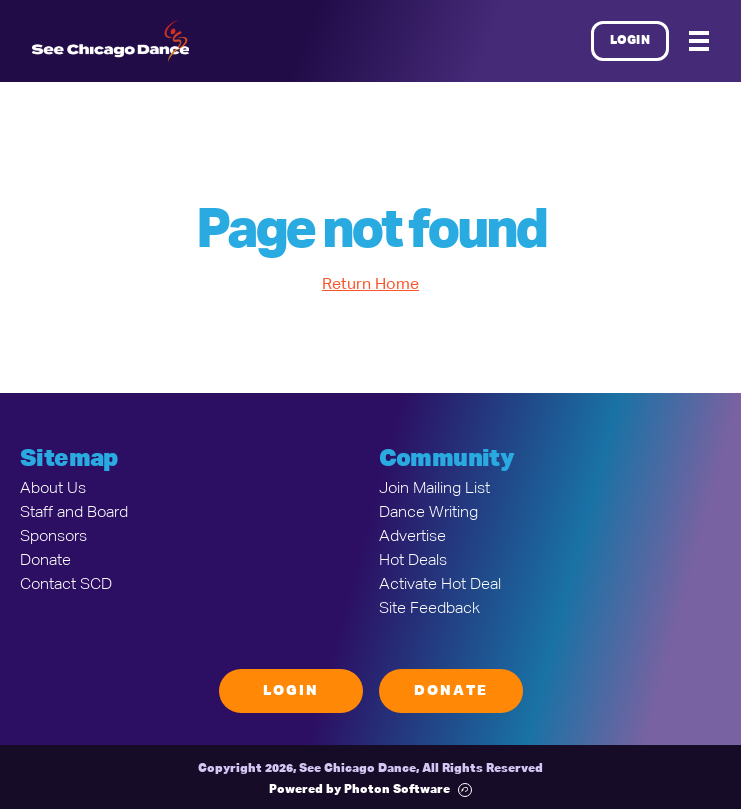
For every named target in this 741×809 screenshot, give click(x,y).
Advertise (412, 537)
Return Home (370, 285)
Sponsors (53, 537)
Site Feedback (429, 609)
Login (630, 41)
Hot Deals (413, 561)
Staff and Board (74, 513)
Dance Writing (428, 513)
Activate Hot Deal (440, 585)
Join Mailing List (434, 489)
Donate (45, 561)
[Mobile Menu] (699, 41)
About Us (53, 489)
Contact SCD (66, 585)
